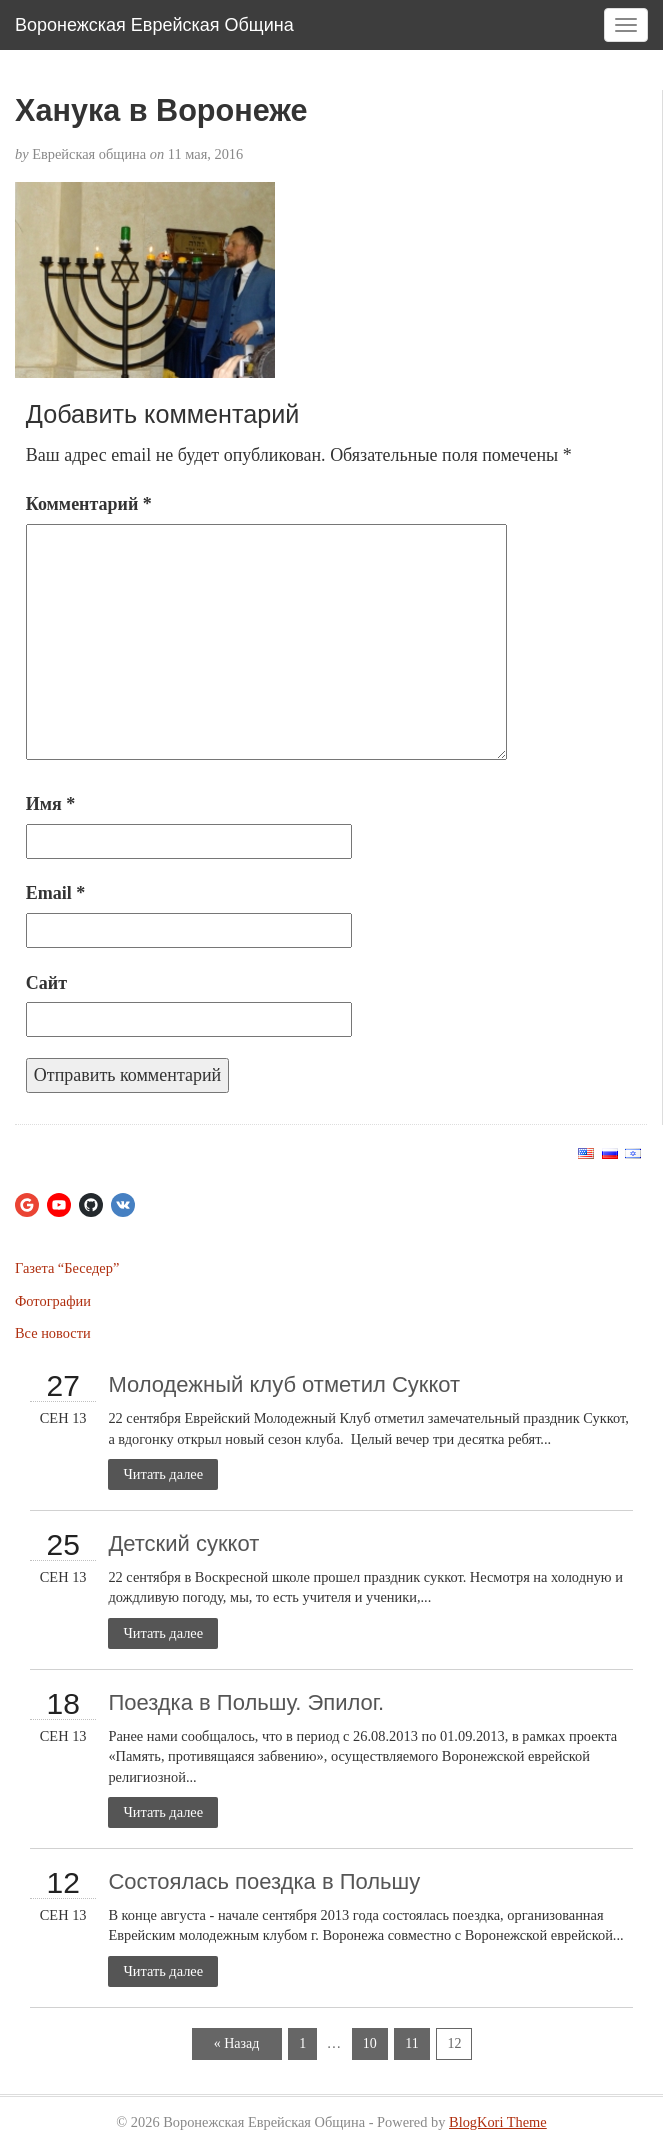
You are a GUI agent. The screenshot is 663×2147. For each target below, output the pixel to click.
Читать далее (163, 1474)
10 (370, 2043)
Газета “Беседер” (67, 1268)
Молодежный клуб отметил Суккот (284, 1384)
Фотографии (53, 1301)
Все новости (53, 1333)
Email (56, 893)
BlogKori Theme (498, 2122)
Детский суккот (183, 1543)
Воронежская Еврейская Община (154, 25)
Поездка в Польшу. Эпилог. (246, 1702)
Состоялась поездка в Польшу (264, 1881)
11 (411, 2043)
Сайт (46, 983)
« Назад (237, 2043)
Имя (51, 804)
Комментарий (89, 504)
